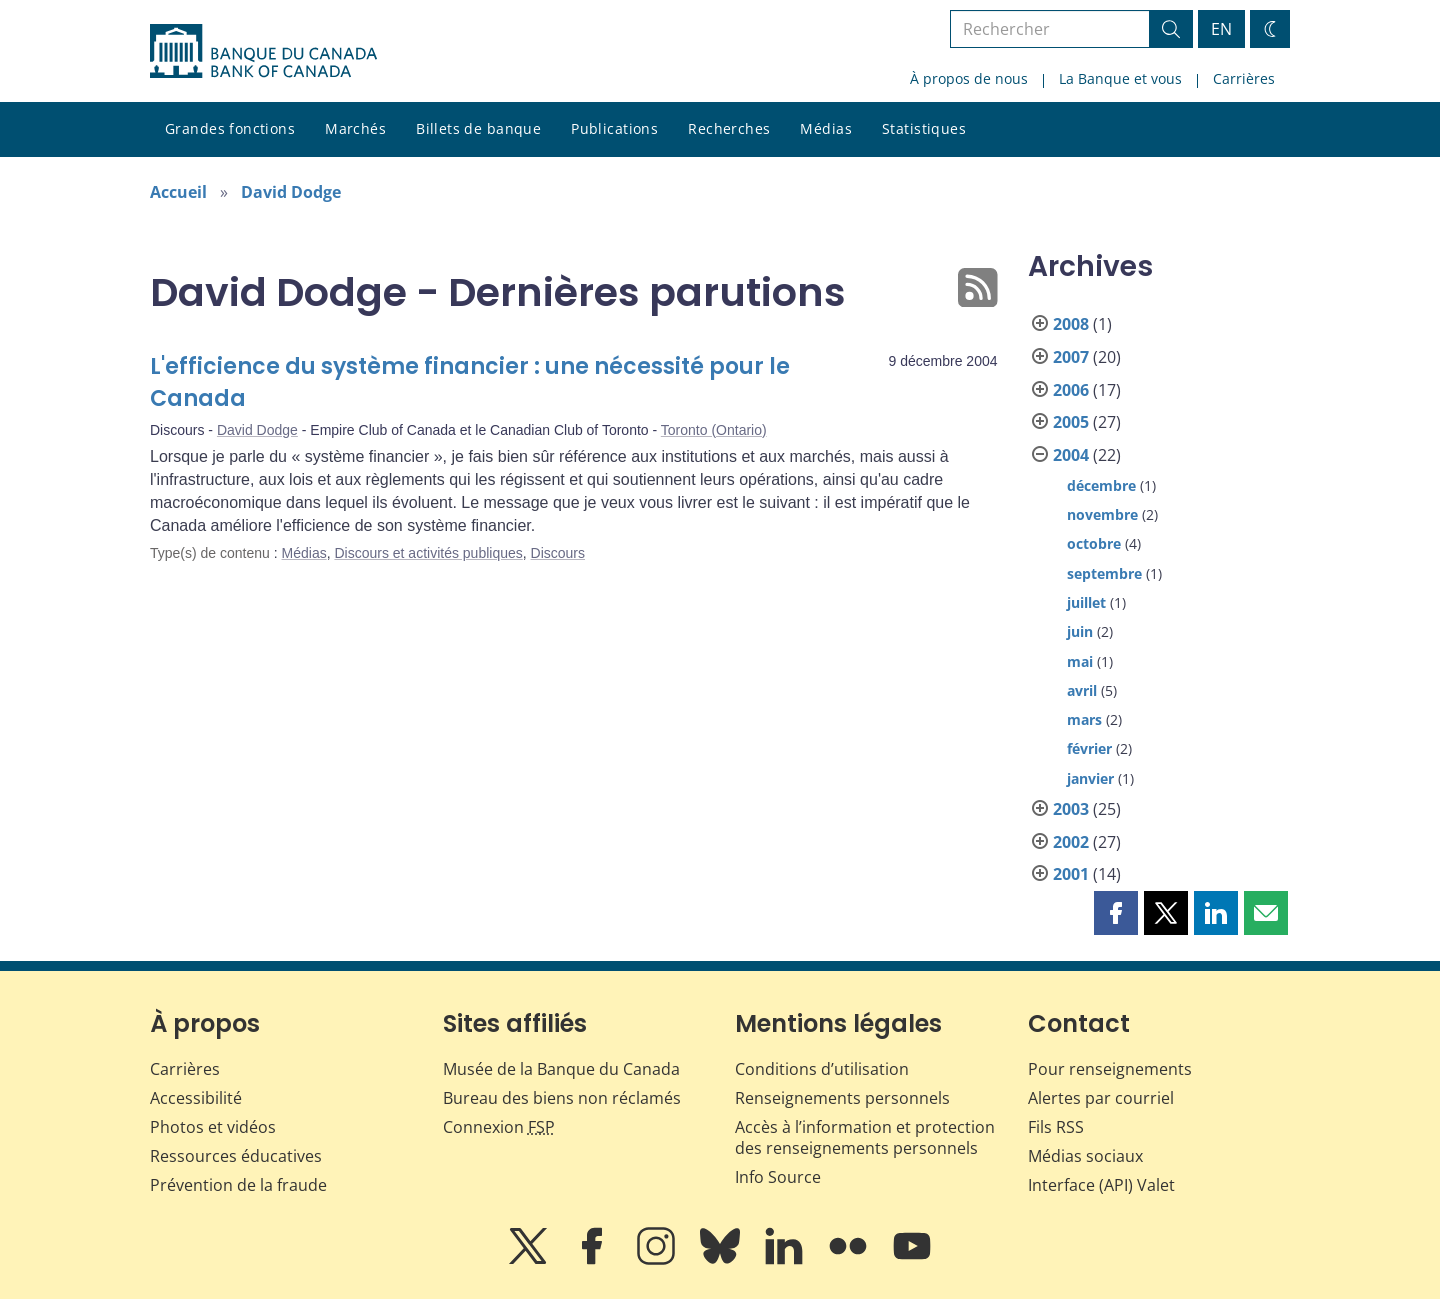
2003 (1071, 809)
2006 (1071, 390)
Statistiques (924, 128)
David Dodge (291, 192)
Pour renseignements (1110, 1069)
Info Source (778, 1177)
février (1089, 748)
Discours (558, 553)
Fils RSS (1056, 1127)
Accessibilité (196, 1098)
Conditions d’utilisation (822, 1069)
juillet (1086, 602)
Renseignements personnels (842, 1098)
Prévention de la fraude (238, 1185)
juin (1080, 631)
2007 (1071, 357)
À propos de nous (969, 78)
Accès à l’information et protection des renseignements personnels (865, 1137)
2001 (1071, 874)
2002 (1071, 842)
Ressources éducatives (236, 1156)
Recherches (729, 128)
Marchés (355, 128)
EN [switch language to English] (1221, 29)
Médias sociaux (1085, 1156)
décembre (1101, 485)
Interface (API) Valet (1101, 1185)
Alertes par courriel (1101, 1098)
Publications (614, 128)
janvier (1090, 778)
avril (1082, 690)
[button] (1116, 913)
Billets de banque (478, 128)
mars (1084, 719)
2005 (1071, 422)
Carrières (1244, 78)
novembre (1102, 514)
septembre (1104, 573)
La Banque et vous (1120, 78)
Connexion (499, 1127)
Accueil (178, 192)
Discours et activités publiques (428, 553)
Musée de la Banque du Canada (561, 1069)
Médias (826, 128)
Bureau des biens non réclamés (562, 1098)
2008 (1071, 324)
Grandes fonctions (230, 128)
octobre (1094, 543)
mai (1080, 661)
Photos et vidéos (213, 1127)
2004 (1071, 455)
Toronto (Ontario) (714, 430)
